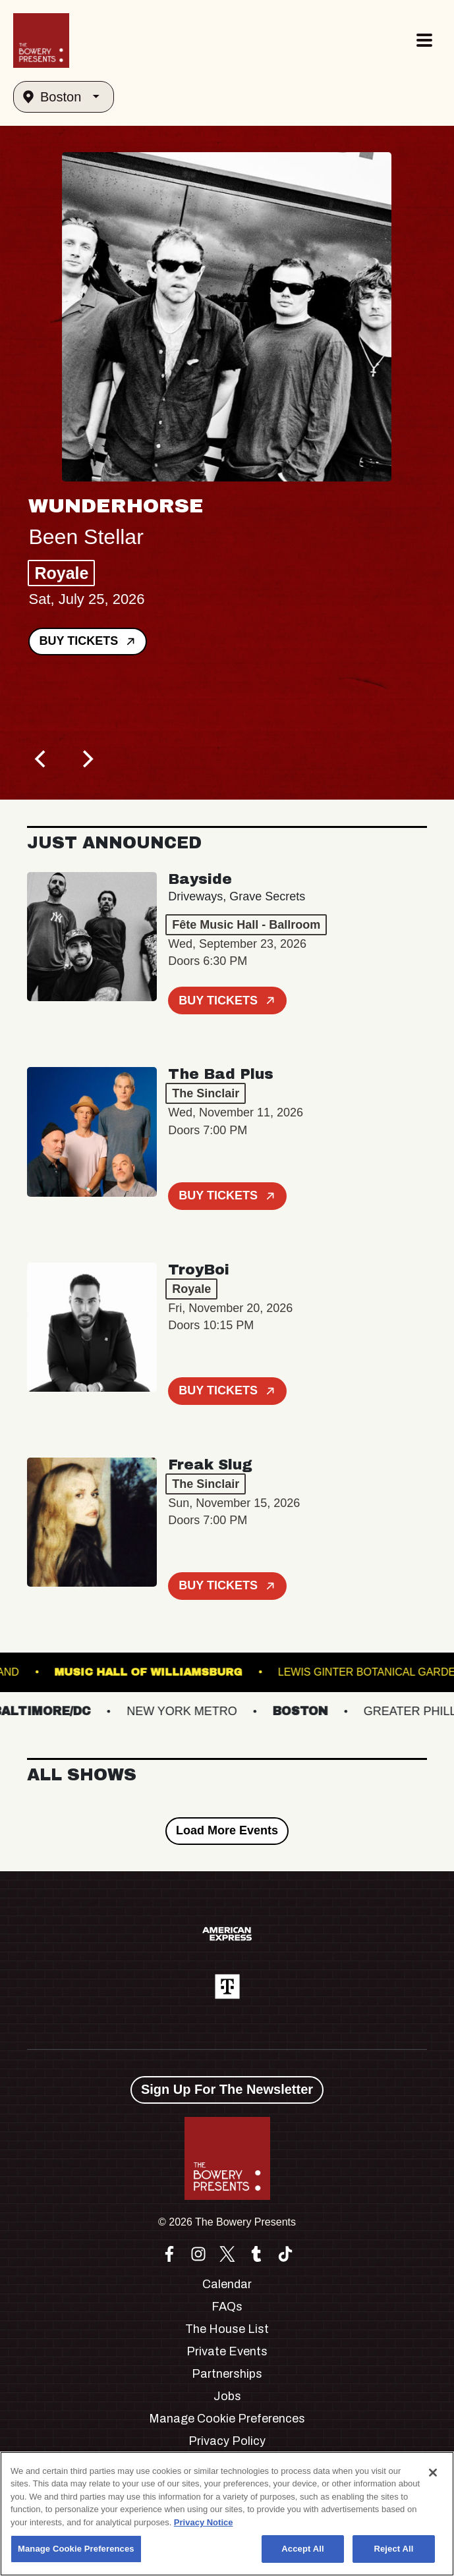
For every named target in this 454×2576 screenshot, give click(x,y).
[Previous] (41, 758)
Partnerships (227, 2373)
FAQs (227, 2306)
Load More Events (227, 1830)
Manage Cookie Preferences (227, 2418)
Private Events (227, 2351)
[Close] (432, 2472)
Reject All (393, 2549)
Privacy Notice (203, 2522)
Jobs (227, 2396)
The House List (227, 2329)
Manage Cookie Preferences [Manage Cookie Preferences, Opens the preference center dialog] (76, 2549)
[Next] (86, 758)
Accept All (302, 2549)
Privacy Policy (227, 2441)
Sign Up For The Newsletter (227, 2089)
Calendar (227, 2284)
